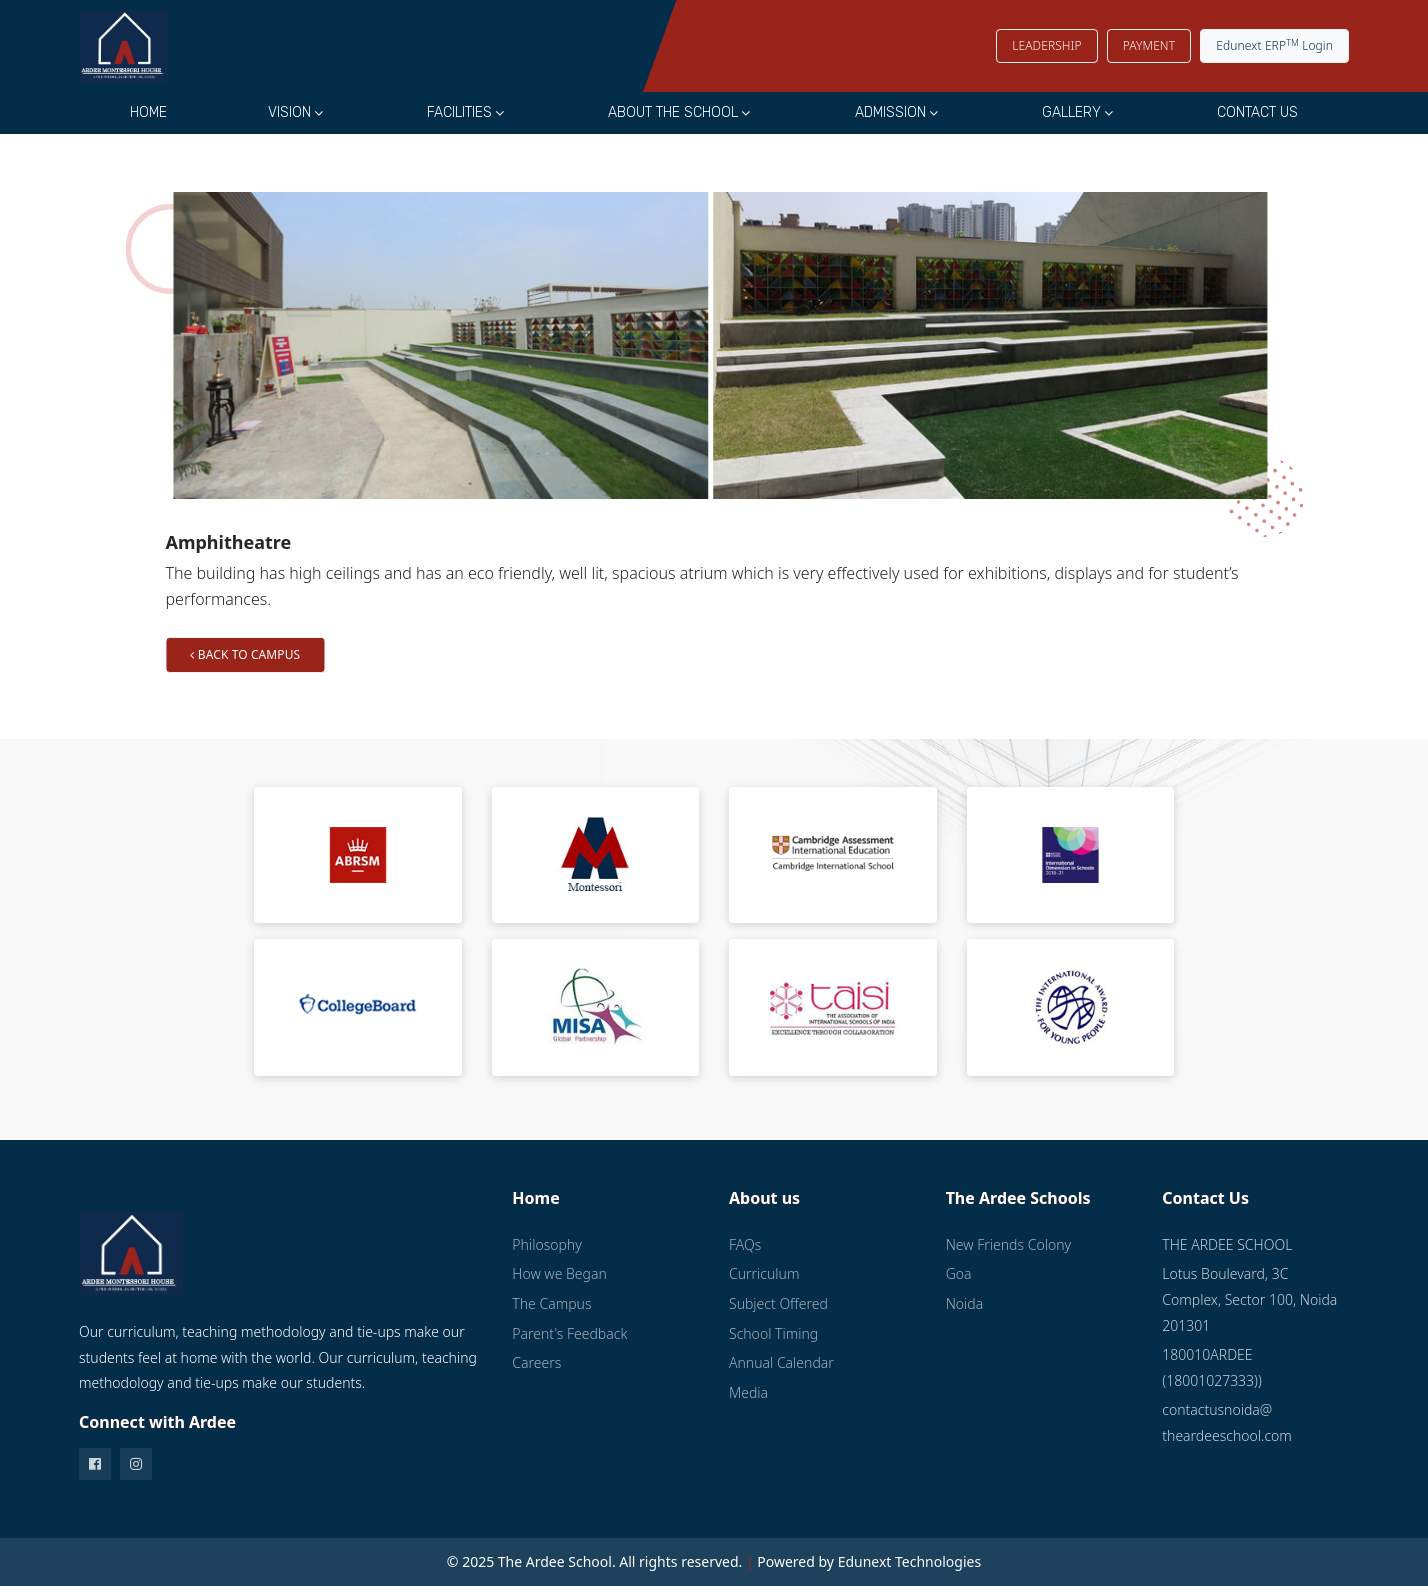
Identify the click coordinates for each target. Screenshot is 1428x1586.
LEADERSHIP (1047, 45)
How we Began (559, 1273)
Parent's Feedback (569, 1333)
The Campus (551, 1303)
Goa (959, 1273)
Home (148, 112)
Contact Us (1257, 112)
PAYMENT (1149, 45)
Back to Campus (284, 654)
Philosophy (546, 1244)
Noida (965, 1303)
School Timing (773, 1333)
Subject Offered (778, 1303)
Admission (890, 112)
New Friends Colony (1008, 1244)
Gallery (1071, 112)
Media (748, 1392)
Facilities (459, 112)
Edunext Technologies (910, 1561)
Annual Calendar (781, 1362)
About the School (673, 112)
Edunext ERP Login (1274, 45)
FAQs (745, 1244)
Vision (289, 112)
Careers (536, 1362)
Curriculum (764, 1273)
